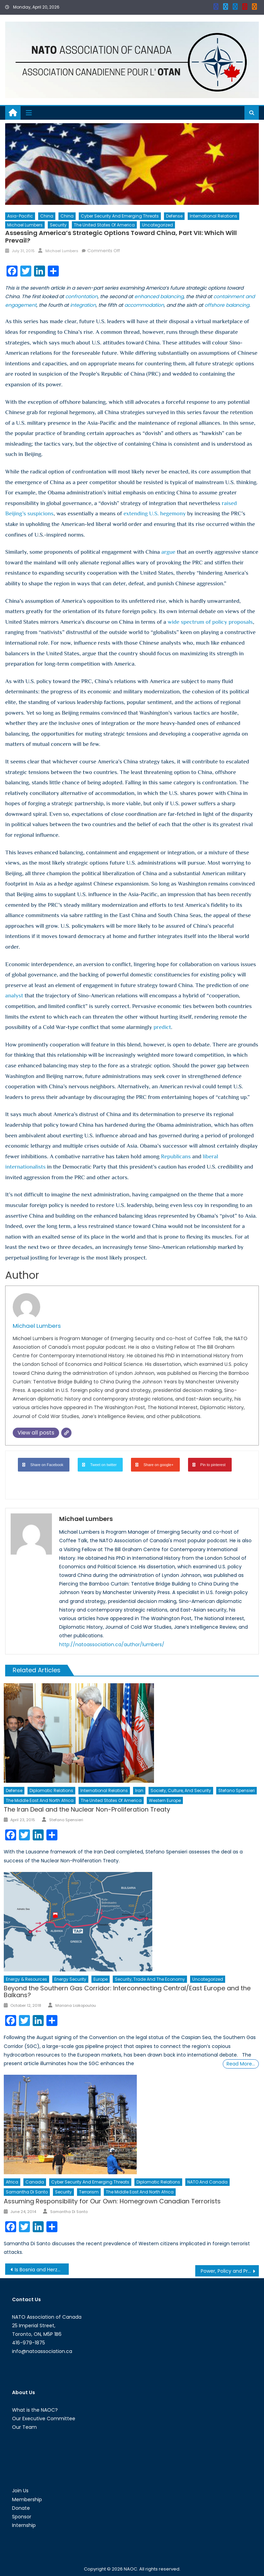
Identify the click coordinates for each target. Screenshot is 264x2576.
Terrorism (89, 2192)
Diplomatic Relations (51, 1790)
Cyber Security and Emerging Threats (120, 216)
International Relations (213, 216)
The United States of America (104, 225)
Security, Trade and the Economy (150, 1979)
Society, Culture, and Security (181, 1790)
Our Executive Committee (43, 2418)
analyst (14, 995)
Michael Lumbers (25, 225)
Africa (12, 2182)
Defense (174, 216)
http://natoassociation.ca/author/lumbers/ (111, 1644)
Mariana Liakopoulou (75, 2005)
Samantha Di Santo (27, 2192)
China (46, 216)
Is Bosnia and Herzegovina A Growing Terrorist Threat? (41, 2269)
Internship (24, 2525)
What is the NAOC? (35, 2410)
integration (83, 305)
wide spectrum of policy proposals (210, 622)
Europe (101, 1979)
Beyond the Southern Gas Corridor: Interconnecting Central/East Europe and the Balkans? (127, 1991)
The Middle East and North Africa (40, 1800)
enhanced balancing (159, 296)
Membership (27, 2499)
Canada (34, 2182)
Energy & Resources (26, 1979)
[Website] (66, 1433)
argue (168, 552)
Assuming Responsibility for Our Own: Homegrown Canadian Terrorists (112, 2201)
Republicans (176, 1156)
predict (162, 1027)
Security (58, 225)
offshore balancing (227, 305)
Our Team (24, 2427)
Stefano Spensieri (236, 1790)
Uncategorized (157, 225)
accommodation (144, 305)
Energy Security (70, 1979)
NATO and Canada (207, 2182)
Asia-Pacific (20, 216)
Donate (21, 2508)
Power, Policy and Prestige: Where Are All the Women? (229, 2271)
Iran (139, 1790)
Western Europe (165, 1800)
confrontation (81, 296)
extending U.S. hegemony (154, 513)
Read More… (241, 2063)
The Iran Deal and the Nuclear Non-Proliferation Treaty (87, 1809)
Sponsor (21, 2516)
